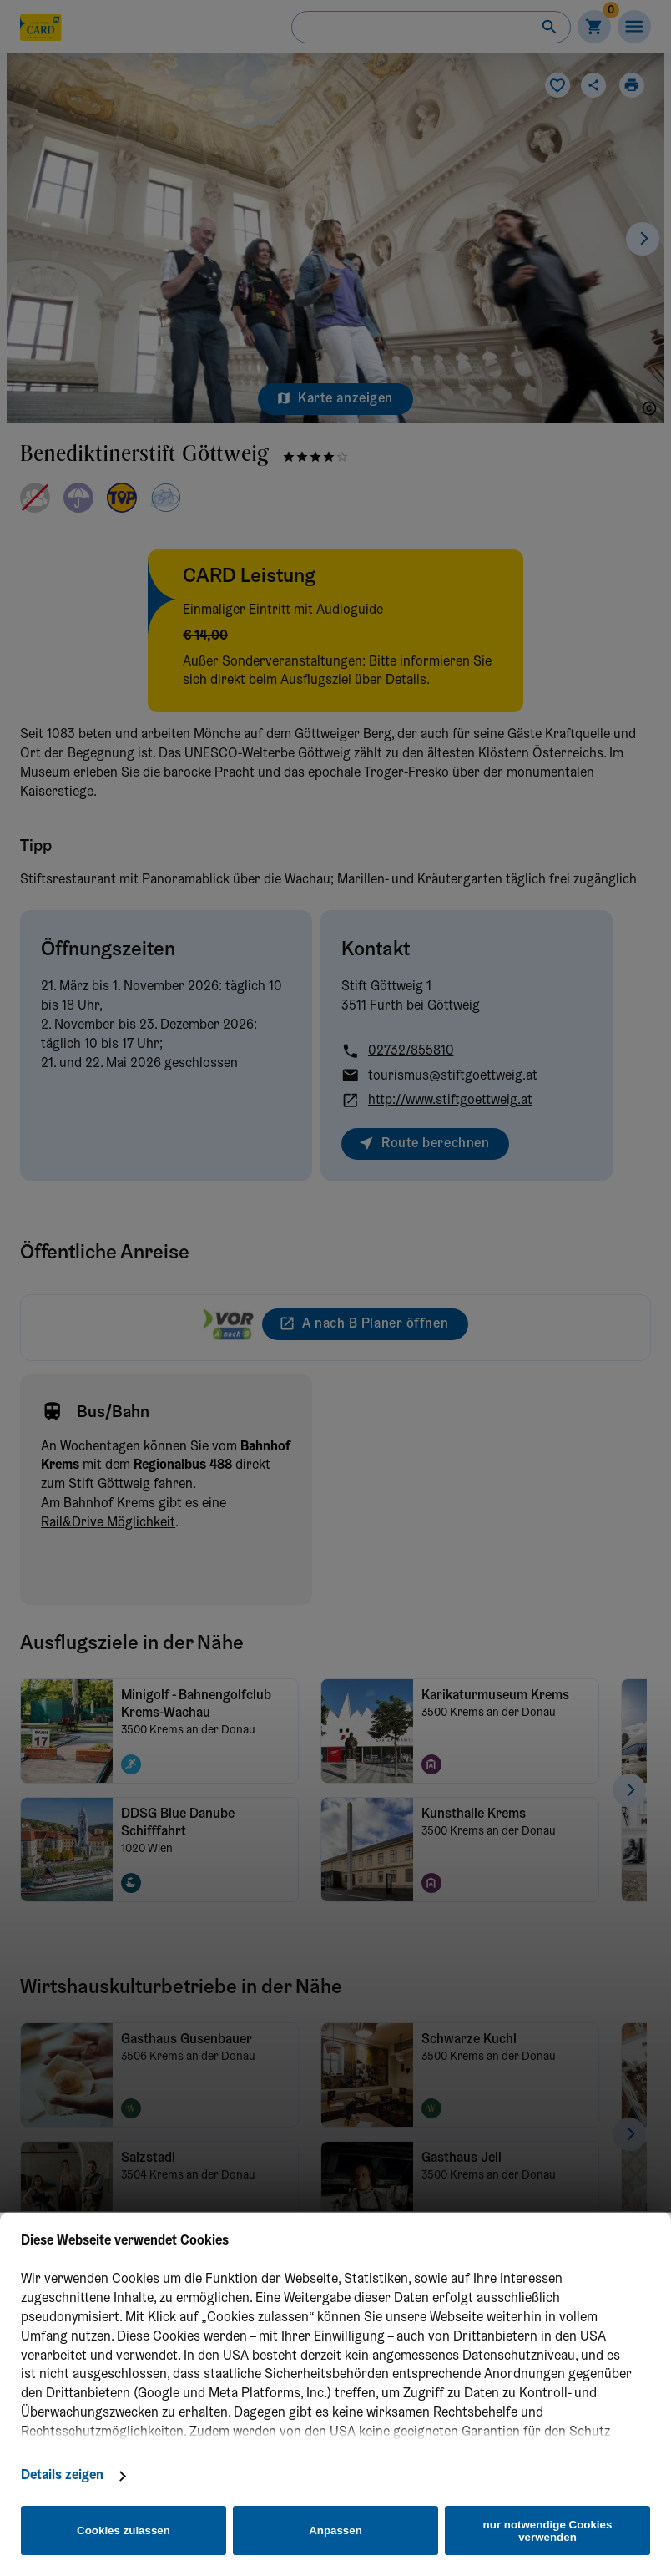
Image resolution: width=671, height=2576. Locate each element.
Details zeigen (62, 2475)
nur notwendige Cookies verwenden (548, 2530)
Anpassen (335, 2530)
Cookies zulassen (123, 2530)
